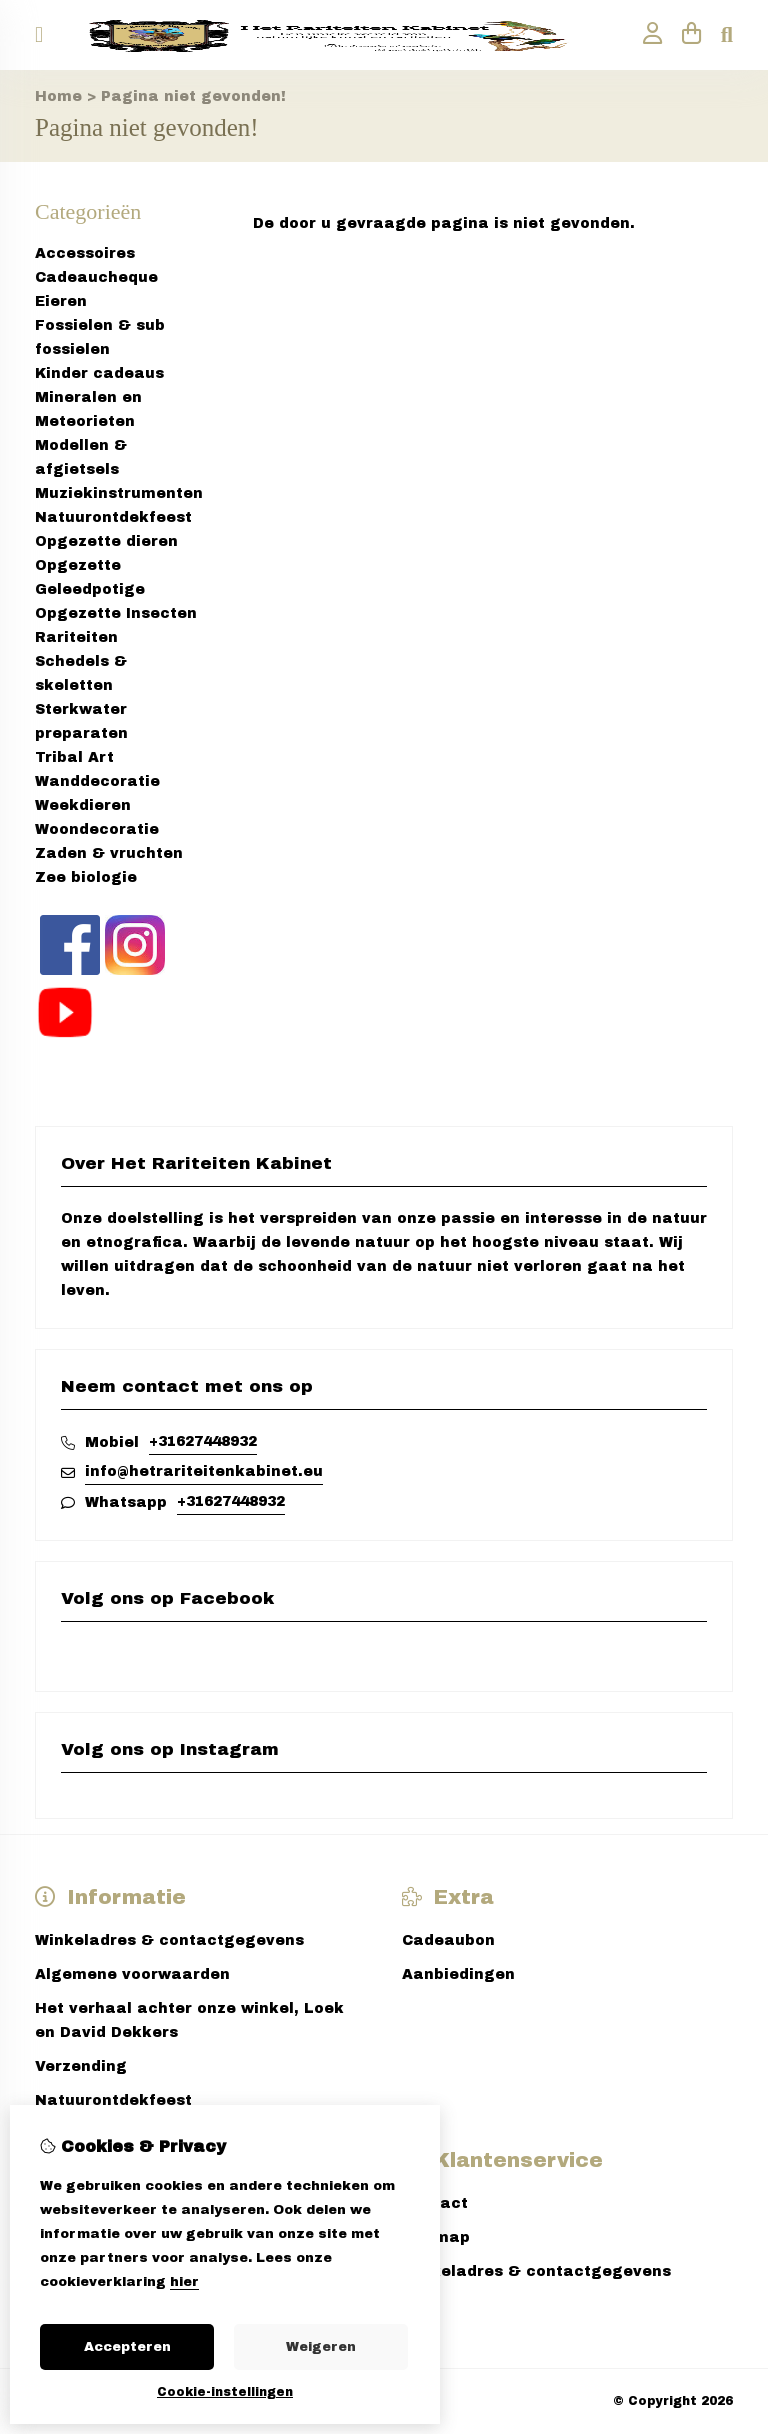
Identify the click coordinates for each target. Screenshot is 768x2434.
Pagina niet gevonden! (193, 96)
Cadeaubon (448, 1940)
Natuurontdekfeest (113, 517)
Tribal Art (74, 757)
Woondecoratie (97, 829)
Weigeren (321, 2347)
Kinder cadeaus (99, 373)
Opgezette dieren (106, 541)
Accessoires (85, 253)
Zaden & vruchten (109, 853)
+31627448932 (203, 1441)
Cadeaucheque (96, 277)
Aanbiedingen (458, 1974)
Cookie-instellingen (225, 2392)
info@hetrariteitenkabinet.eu (204, 1471)
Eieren (61, 301)
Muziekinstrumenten (119, 493)
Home (58, 96)
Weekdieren (83, 805)
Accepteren (127, 2347)
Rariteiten (76, 637)
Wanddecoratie (97, 781)
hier (184, 2282)
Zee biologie (86, 877)
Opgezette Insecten (116, 613)
